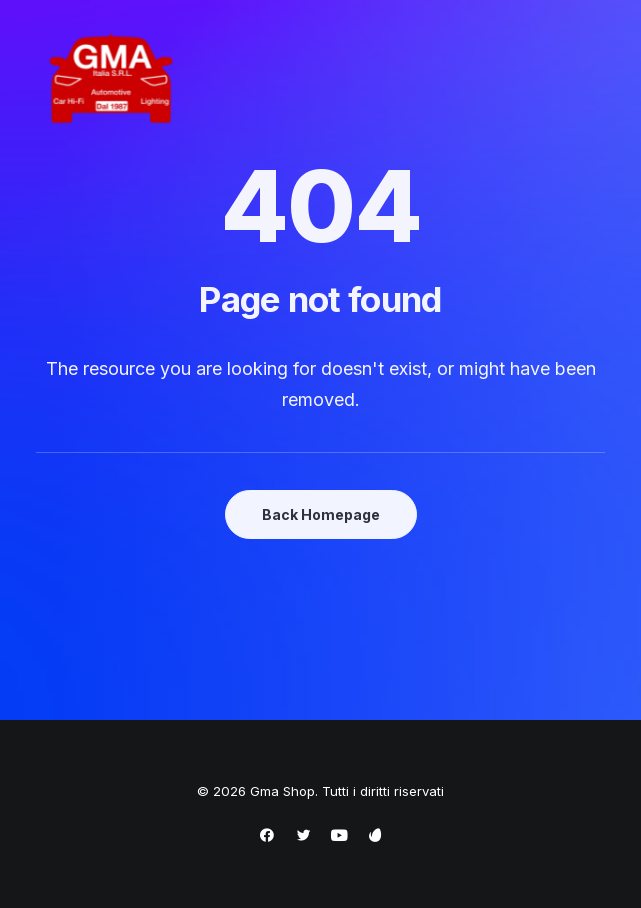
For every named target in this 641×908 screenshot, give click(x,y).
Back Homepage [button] (321, 514)
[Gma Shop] (111, 79)
